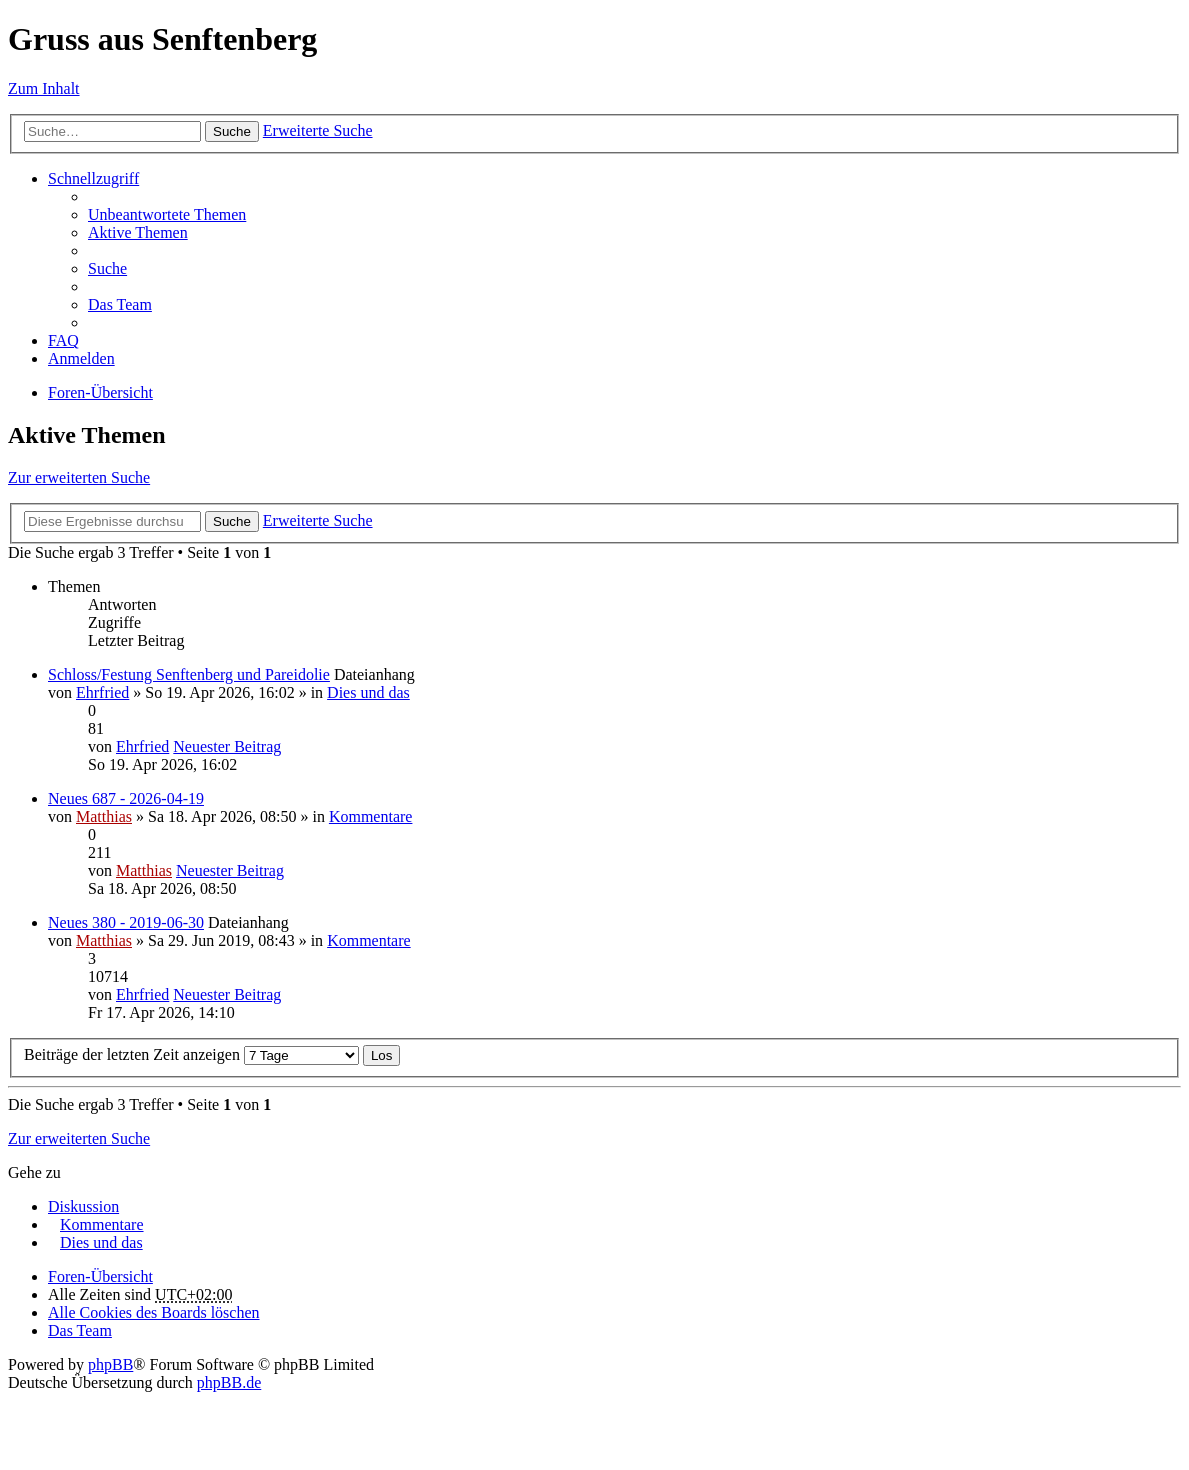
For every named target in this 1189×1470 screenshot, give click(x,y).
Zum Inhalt (44, 88)
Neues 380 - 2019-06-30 (126, 922)
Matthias (104, 816)
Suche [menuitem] (107, 268)
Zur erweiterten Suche (79, 477)
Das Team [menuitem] (120, 304)
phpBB (110, 1364)
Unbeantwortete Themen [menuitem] (167, 214)
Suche (232, 131)
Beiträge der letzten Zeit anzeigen (191, 1054)
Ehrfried (102, 692)
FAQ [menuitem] (63, 340)
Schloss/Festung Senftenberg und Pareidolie (189, 674)
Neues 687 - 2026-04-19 (126, 798)
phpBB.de (229, 1382)
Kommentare (371, 816)
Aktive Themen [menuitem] (138, 232)
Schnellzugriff (93, 178)
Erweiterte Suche (318, 130)
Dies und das (368, 692)
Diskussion (83, 1206)
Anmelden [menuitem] (81, 358)
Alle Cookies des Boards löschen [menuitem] (154, 1312)
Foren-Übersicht (100, 392)
